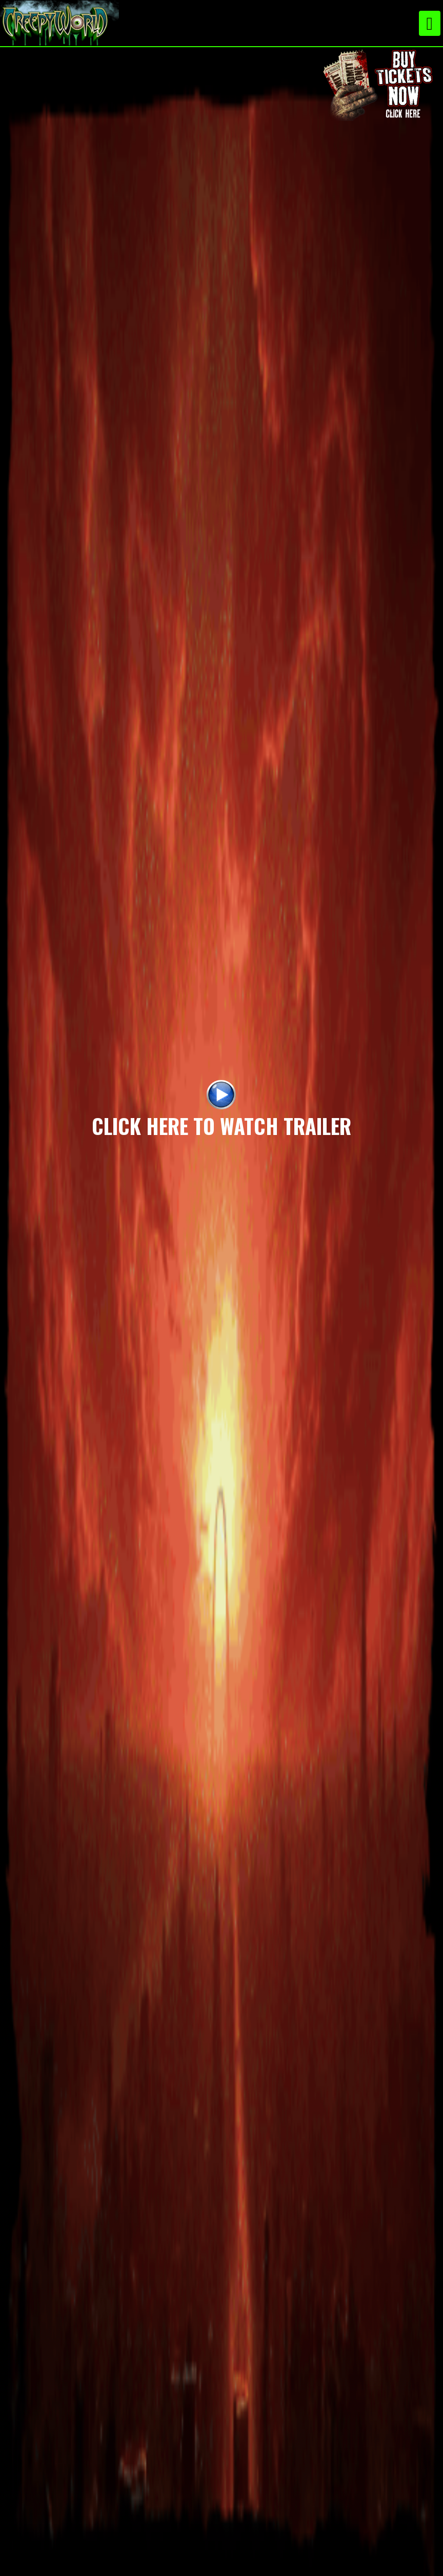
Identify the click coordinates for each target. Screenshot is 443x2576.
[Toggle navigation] (429, 23)
